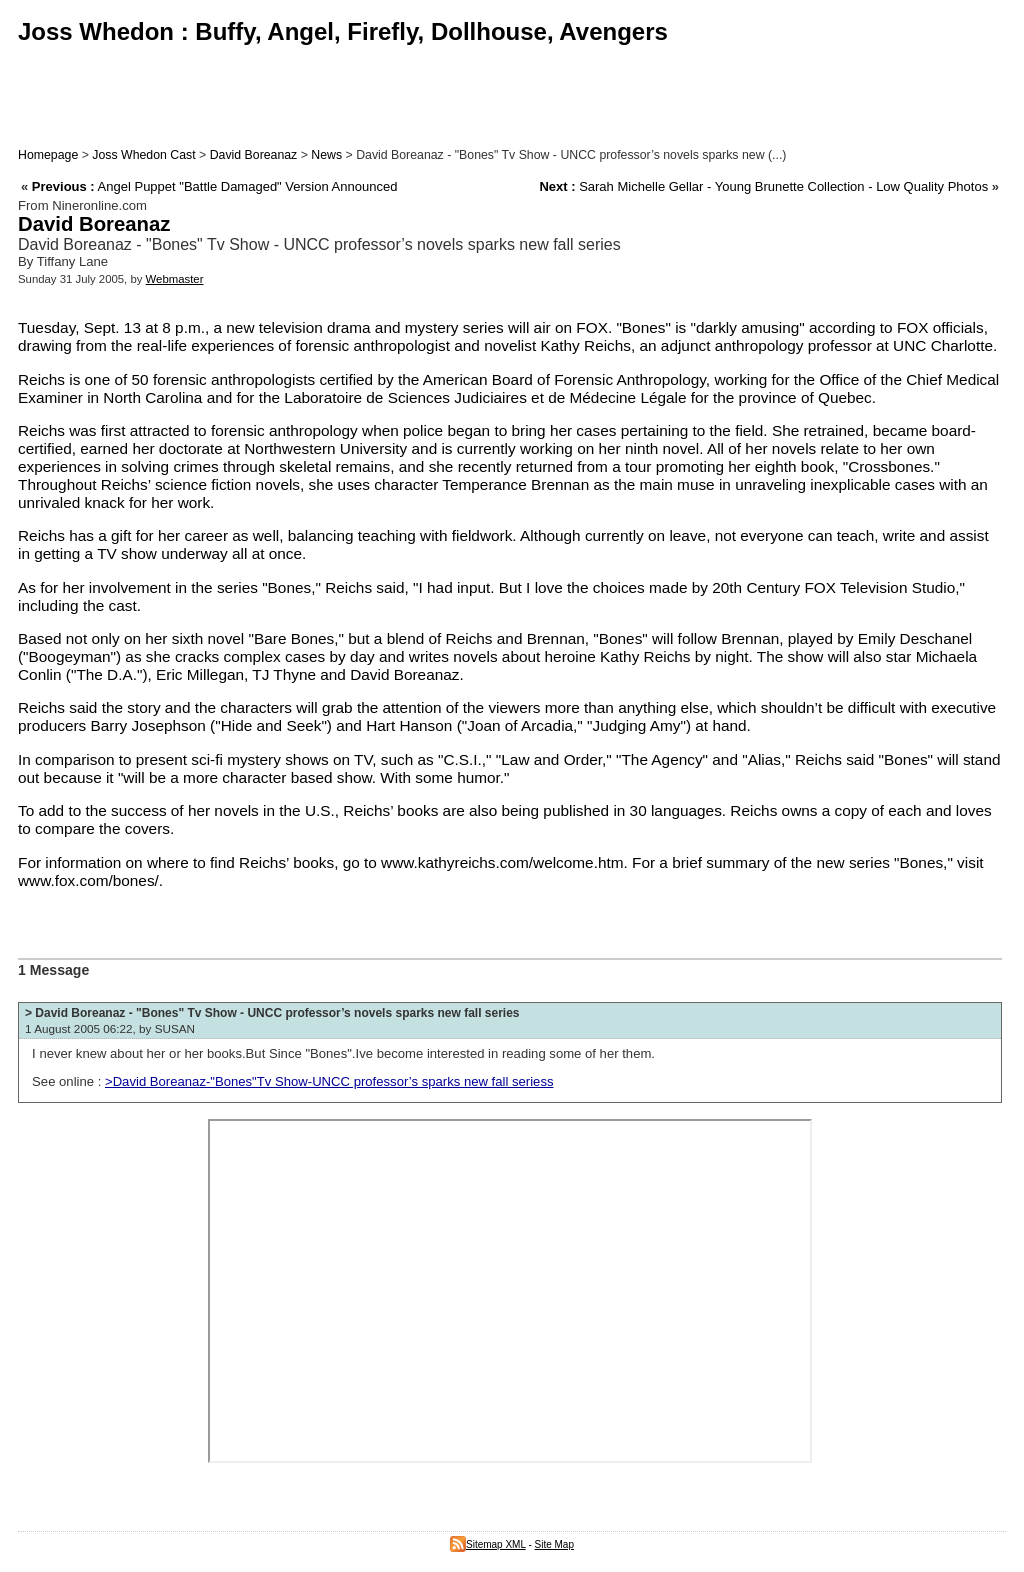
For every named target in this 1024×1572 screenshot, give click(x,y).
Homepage (48, 155)
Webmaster (175, 279)
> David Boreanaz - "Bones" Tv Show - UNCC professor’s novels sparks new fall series (272, 1013)
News (326, 155)
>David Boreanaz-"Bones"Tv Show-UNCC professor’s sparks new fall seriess (329, 1081)
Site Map (554, 1544)
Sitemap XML (488, 1544)
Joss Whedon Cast (143, 155)
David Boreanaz (254, 155)
